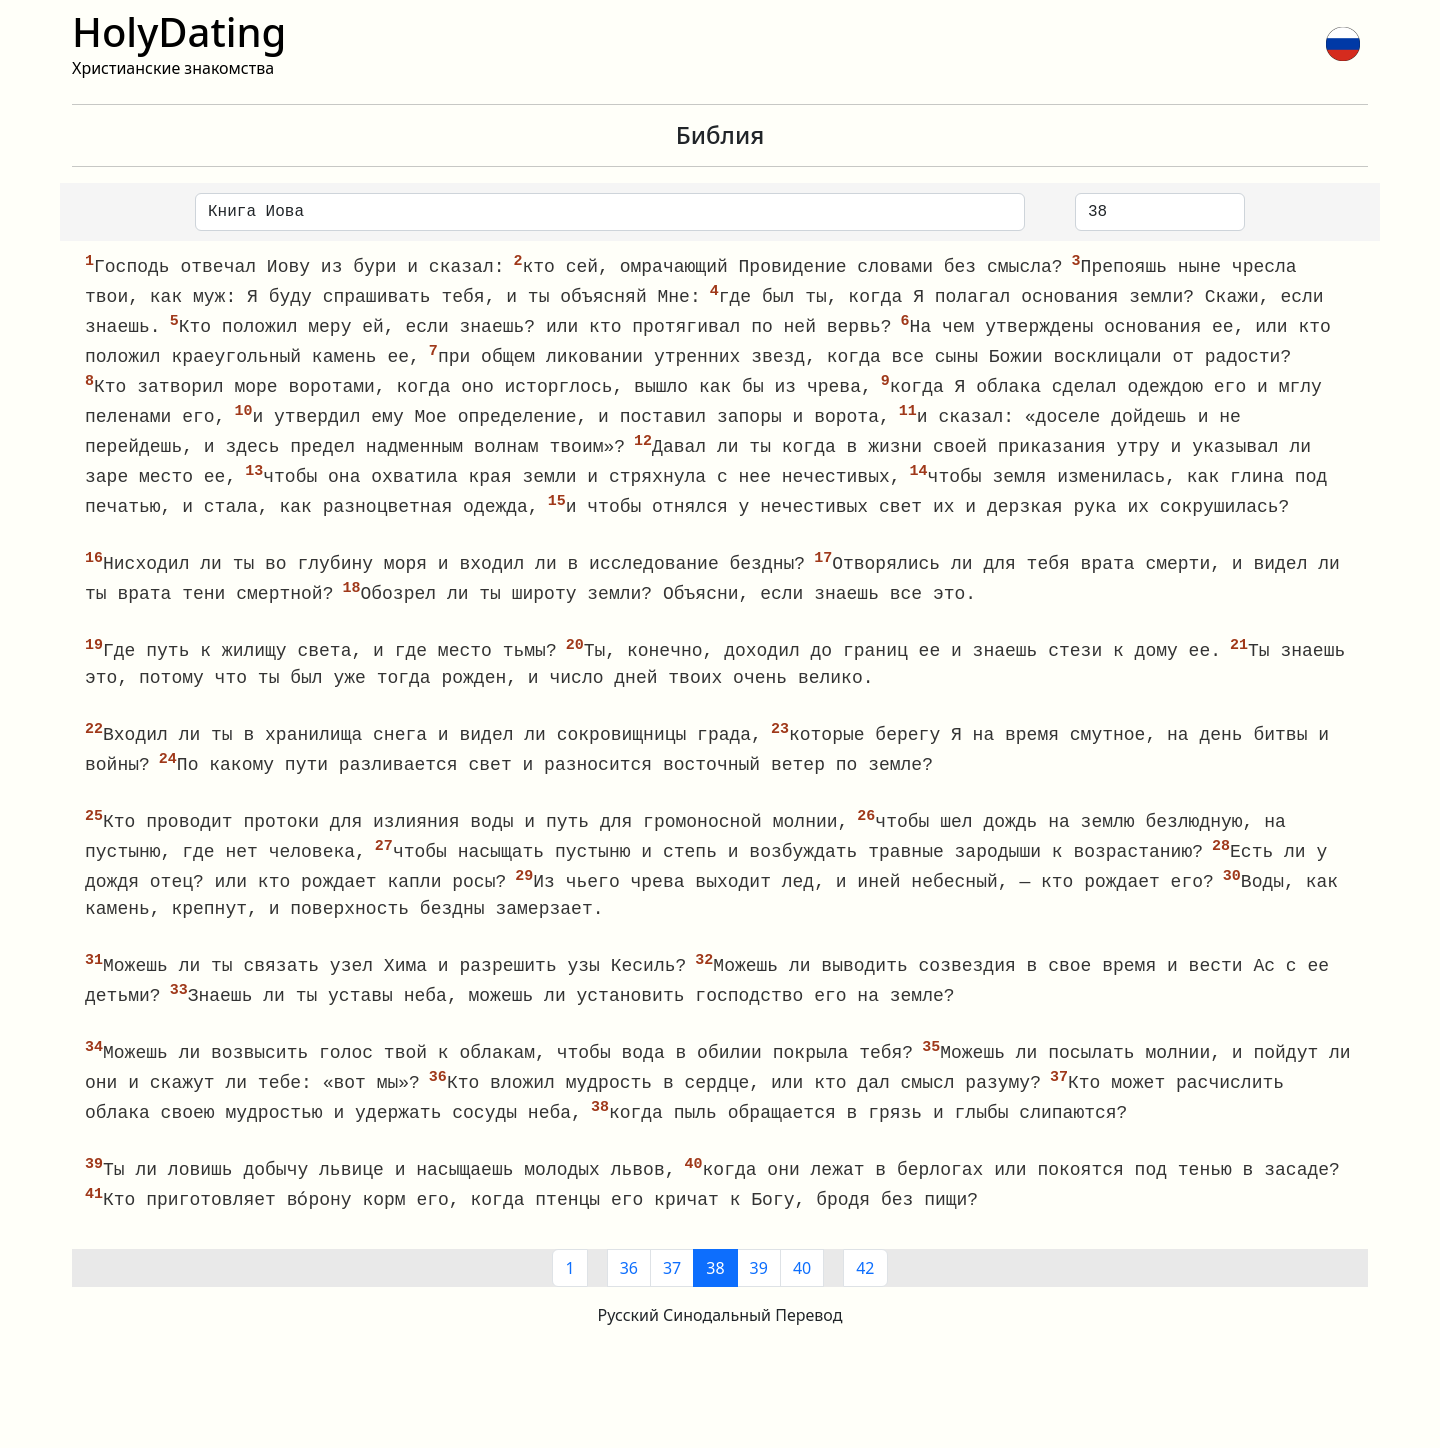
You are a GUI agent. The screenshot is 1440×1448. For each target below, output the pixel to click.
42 (865, 1292)
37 (672, 1292)
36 (629, 1292)
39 (759, 1292)
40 (802, 1292)
